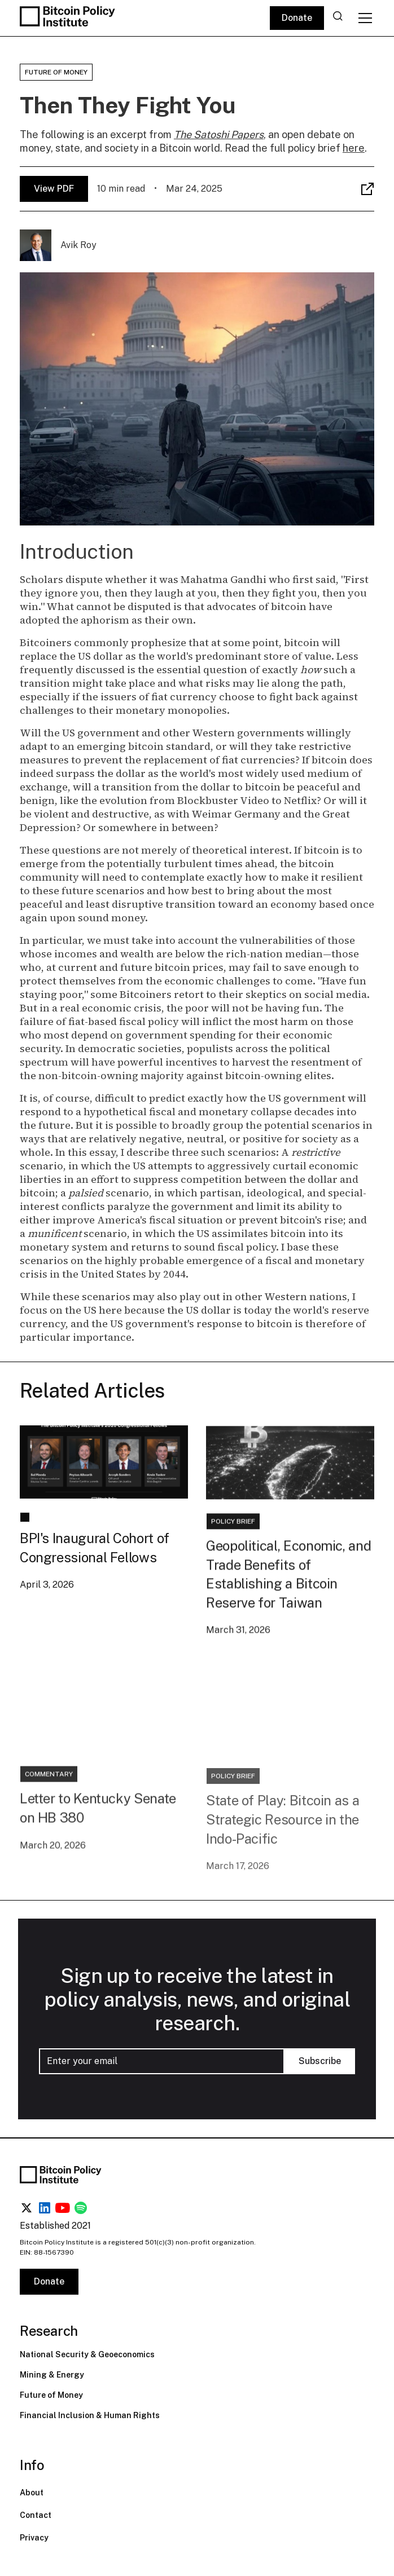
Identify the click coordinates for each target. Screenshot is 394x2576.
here (354, 148)
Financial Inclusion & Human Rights (90, 2415)
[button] (363, 18)
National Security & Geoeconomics (87, 2354)
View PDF (54, 188)
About (31, 2492)
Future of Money (51, 2395)
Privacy (34, 2537)
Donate (297, 17)
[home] (69, 18)
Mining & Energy (52, 2374)
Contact (35, 2515)
